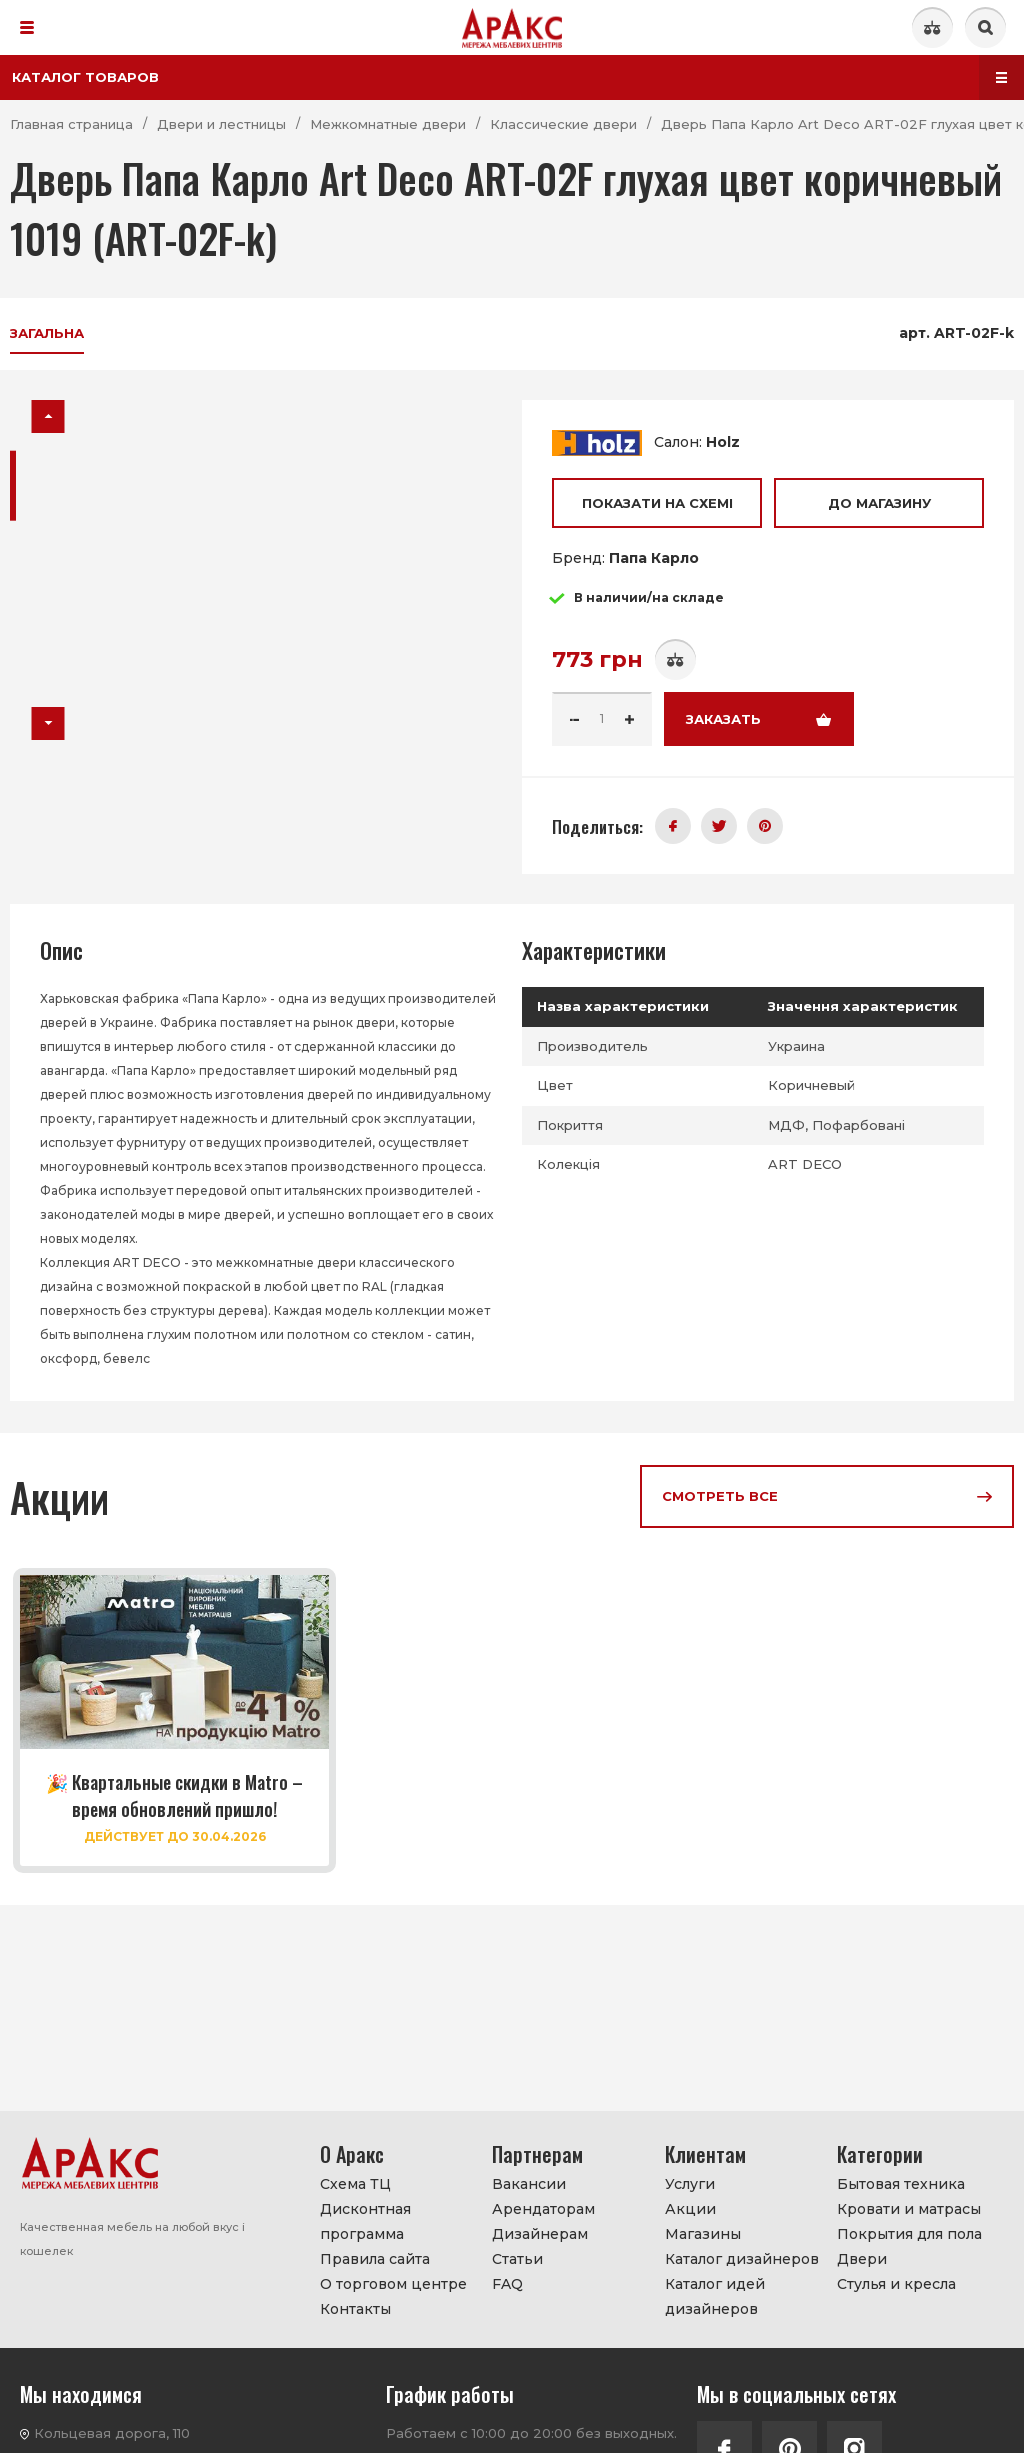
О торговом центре (393, 2284)
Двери (862, 2259)
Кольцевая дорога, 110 (112, 2433)
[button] (48, 416)
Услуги (690, 2184)
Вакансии (529, 2184)
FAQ (507, 2284)
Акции (690, 2209)
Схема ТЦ (355, 2184)
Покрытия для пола (909, 2234)
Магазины (703, 2234)
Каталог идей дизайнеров (715, 2296)
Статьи (517, 2259)
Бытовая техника (901, 2184)
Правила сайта (375, 2259)
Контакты (355, 2309)
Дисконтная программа (365, 2221)
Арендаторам (543, 2209)
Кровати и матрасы (909, 2209)
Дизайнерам (540, 2234)
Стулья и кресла (896, 2284)
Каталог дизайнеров (742, 2259)
